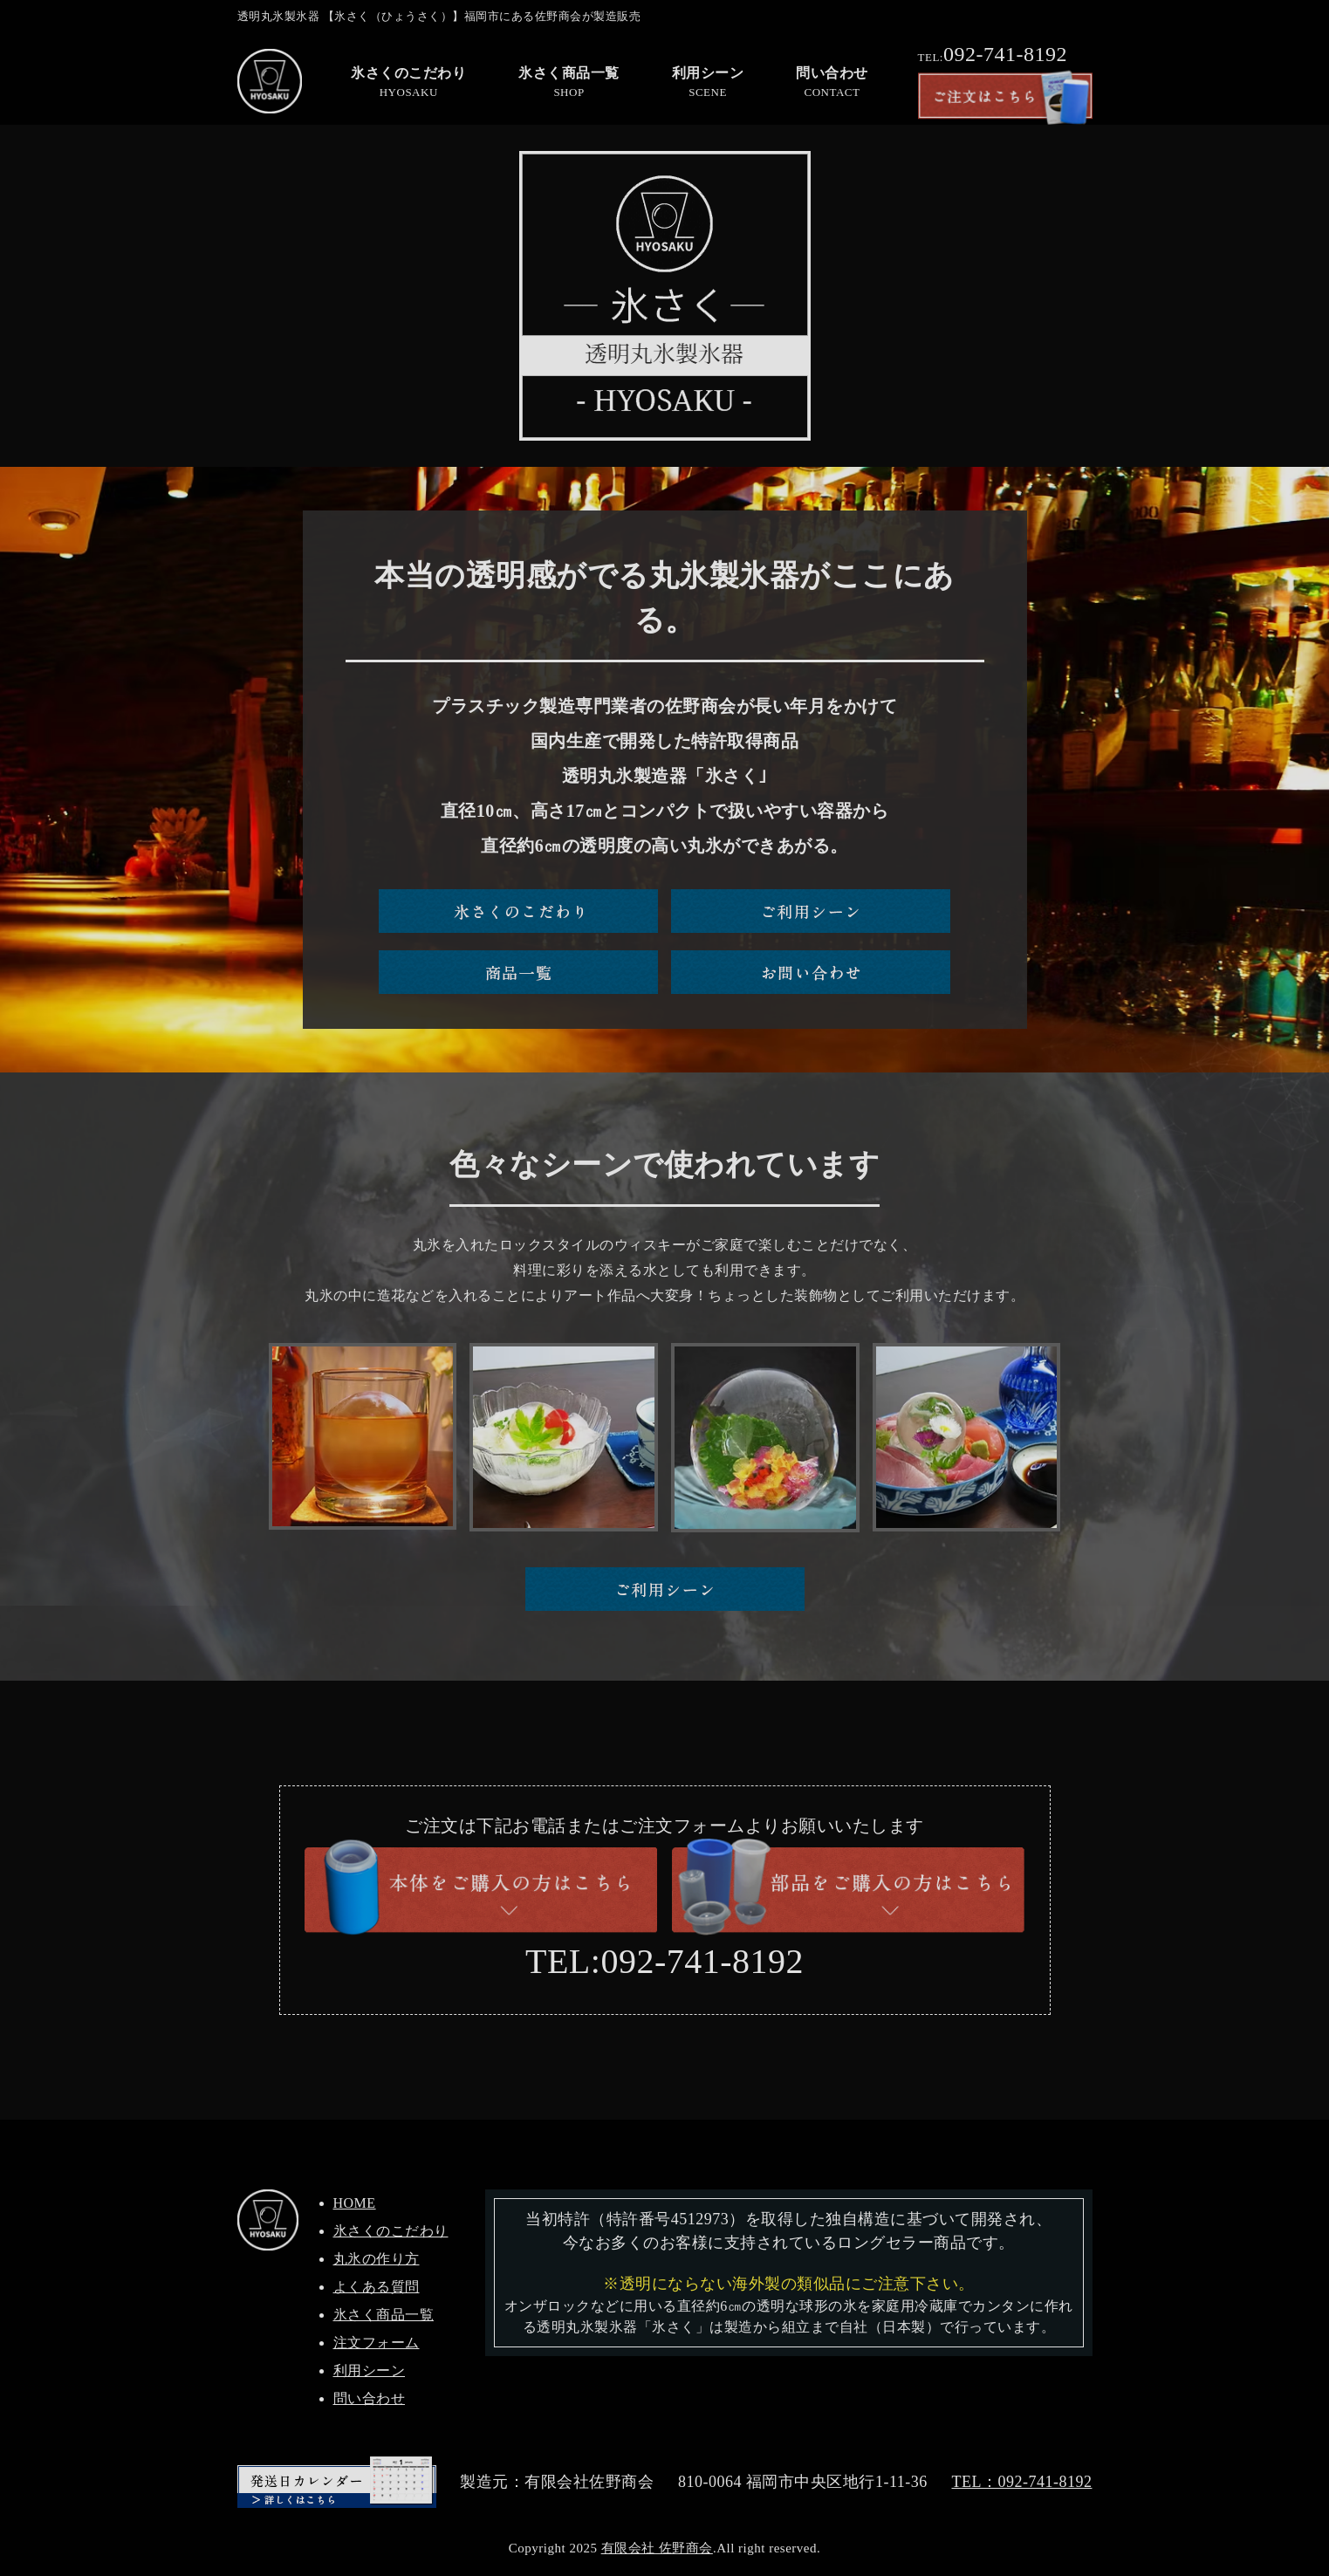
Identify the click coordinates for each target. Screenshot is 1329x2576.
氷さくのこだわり (391, 2230)
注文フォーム (376, 2342)
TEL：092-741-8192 (1021, 2481)
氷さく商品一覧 (384, 2314)
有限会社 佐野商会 (657, 2548)
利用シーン (369, 2370)
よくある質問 (376, 2286)
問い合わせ (369, 2398)
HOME (354, 2203)
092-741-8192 (992, 54)
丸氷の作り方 (376, 2258)
